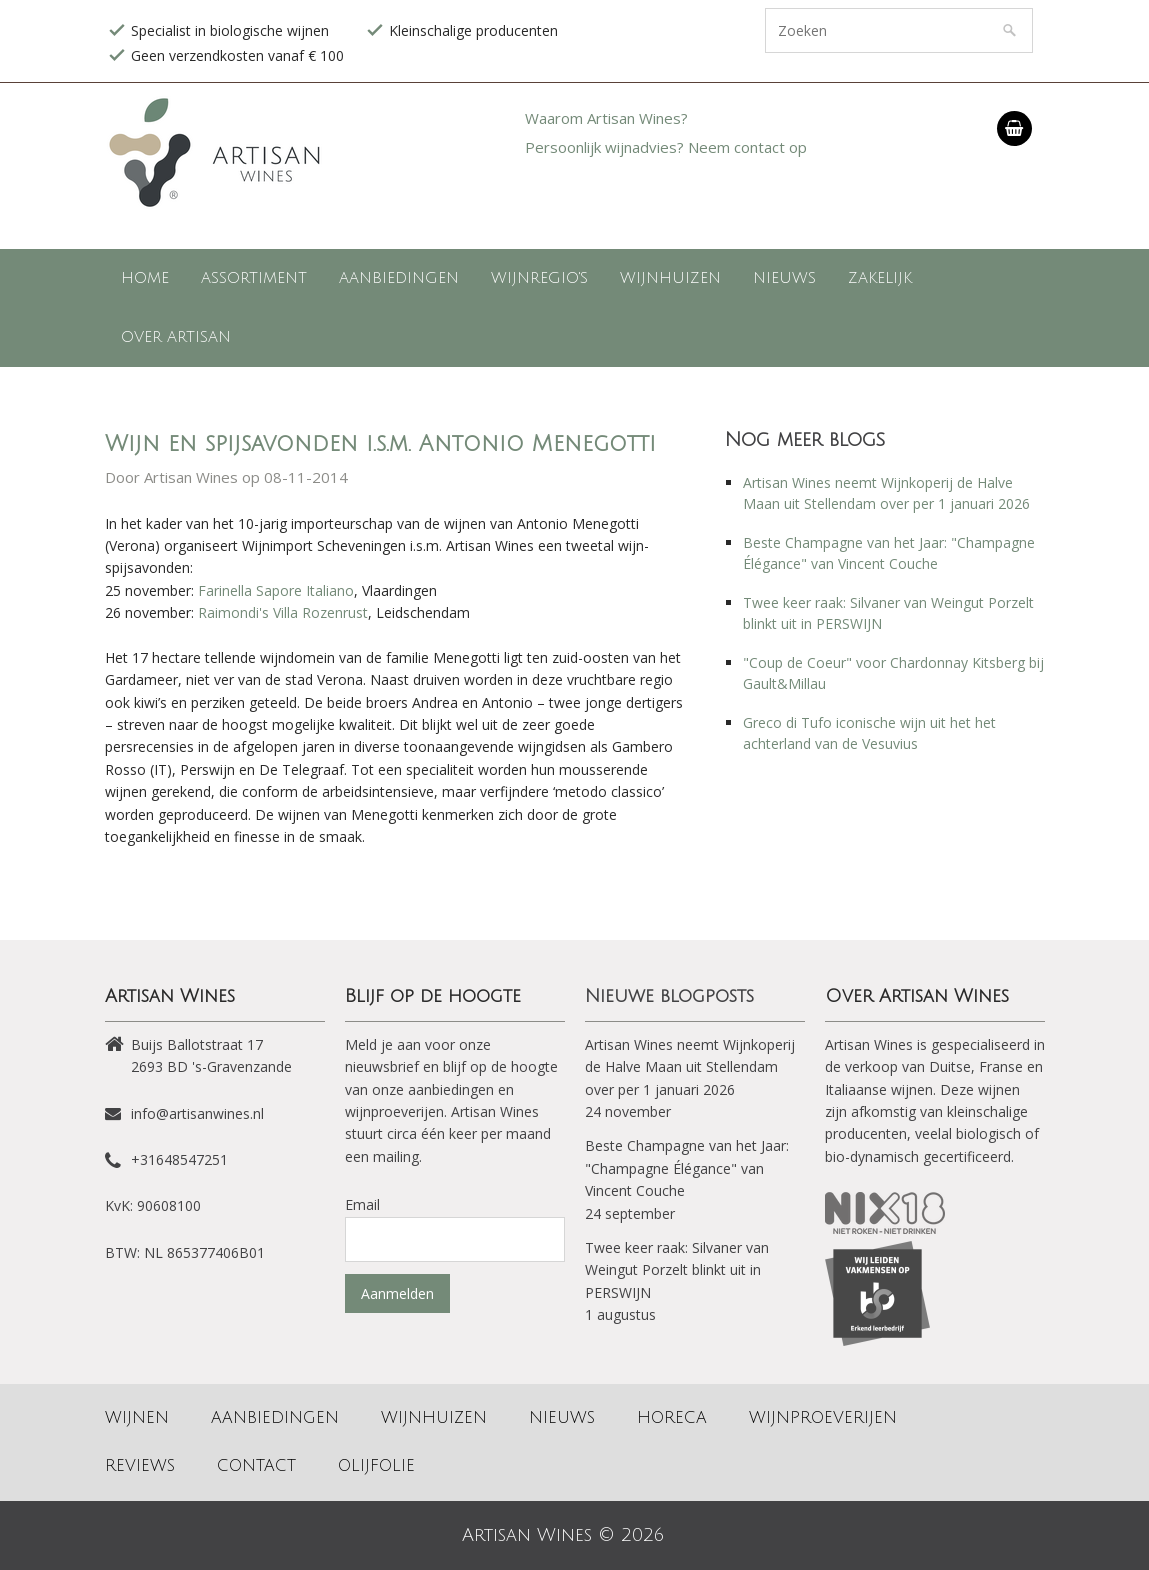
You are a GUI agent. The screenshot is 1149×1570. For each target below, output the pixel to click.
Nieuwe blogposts (669, 996)
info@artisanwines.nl (197, 1113)
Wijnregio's (539, 278)
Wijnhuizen (670, 278)
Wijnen (137, 1418)
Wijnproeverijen (823, 1418)
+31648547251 (179, 1159)
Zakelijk (880, 278)
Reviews (140, 1466)
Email (362, 1204)
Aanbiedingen (399, 278)
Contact (256, 1466)
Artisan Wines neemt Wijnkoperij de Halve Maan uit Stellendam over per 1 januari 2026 (690, 1067)
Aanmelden (397, 1293)
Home (145, 278)
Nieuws (784, 278)
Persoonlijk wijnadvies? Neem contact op (666, 147)
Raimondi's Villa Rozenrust (283, 612)
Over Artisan (176, 337)
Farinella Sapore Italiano (276, 590)
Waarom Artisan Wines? (606, 118)
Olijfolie (376, 1466)
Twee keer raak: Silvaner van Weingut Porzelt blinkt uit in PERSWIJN (677, 1270)
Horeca (672, 1418)
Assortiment (254, 278)
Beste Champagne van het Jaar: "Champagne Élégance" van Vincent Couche (687, 1168)
